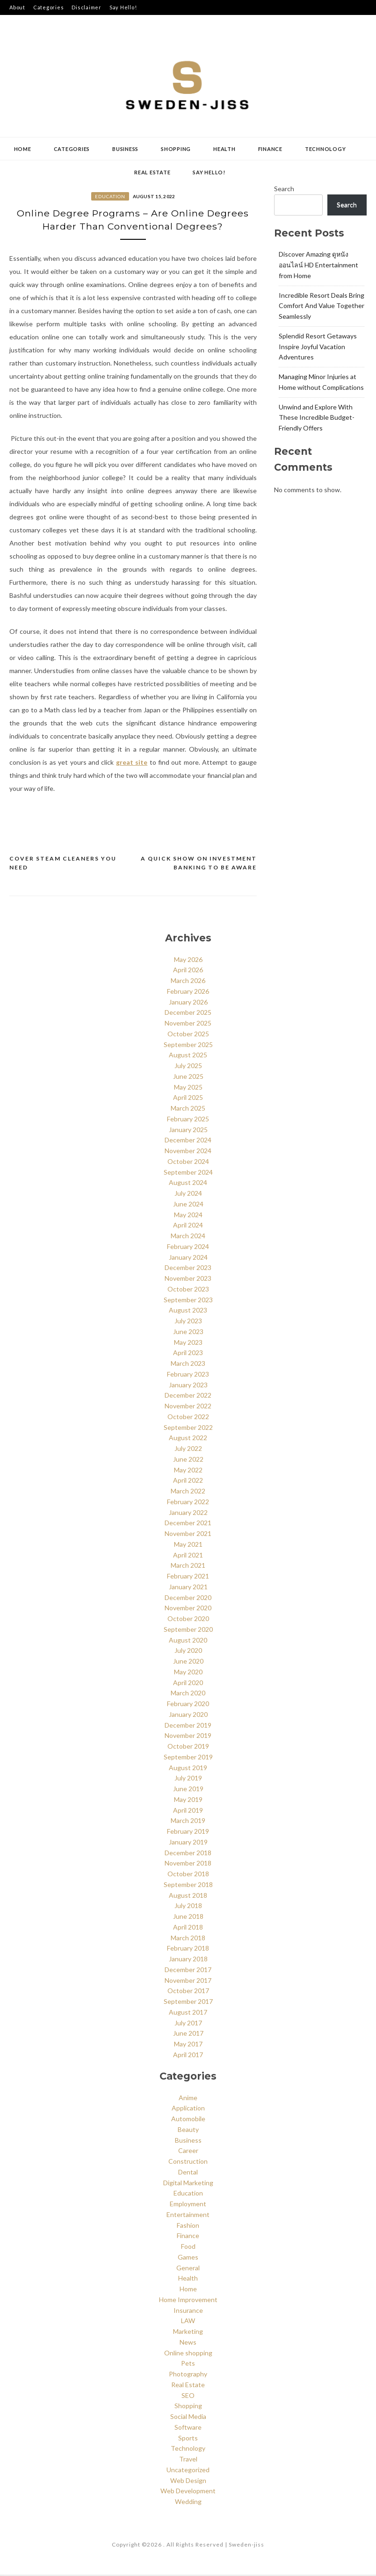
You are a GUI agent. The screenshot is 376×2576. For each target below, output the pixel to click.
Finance (270, 149)
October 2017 (188, 1992)
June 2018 (188, 1918)
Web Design (188, 2481)
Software (188, 2428)
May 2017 (188, 2045)
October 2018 (188, 1875)
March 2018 (188, 1939)
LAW (188, 2322)
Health (224, 149)
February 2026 (188, 993)
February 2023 (188, 1375)
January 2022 (188, 1513)
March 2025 (188, 1109)
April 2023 (188, 1354)
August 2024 (188, 1184)
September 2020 (188, 1631)
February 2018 (188, 1949)
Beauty (188, 2130)
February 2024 (188, 1248)
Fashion (188, 2226)
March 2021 (188, 1567)
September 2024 (188, 1173)
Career (188, 2152)
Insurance (188, 2311)
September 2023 (188, 1301)
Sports (188, 2439)
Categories (48, 7)
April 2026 (188, 971)
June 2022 (188, 1460)
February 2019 (188, 1833)
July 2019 (188, 1779)
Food (188, 2248)
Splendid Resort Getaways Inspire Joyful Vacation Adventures (318, 346)
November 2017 (188, 1981)
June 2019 (188, 1790)
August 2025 (188, 1056)
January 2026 (188, 1003)
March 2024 (188, 1237)
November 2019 (188, 1737)
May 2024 (188, 1216)
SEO (188, 2396)
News (188, 2343)
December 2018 (188, 1854)
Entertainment (188, 2215)
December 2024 (188, 1141)
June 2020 (188, 1662)
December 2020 (188, 1598)
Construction (188, 2163)
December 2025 (188, 1014)
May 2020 (188, 1673)
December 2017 (188, 1971)
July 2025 (188, 1067)
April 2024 (188, 1226)
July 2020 (188, 1652)
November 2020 (188, 1609)
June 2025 (188, 1078)
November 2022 (188, 1407)
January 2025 (188, 1130)
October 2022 (188, 1418)
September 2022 (188, 1428)
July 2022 (188, 1450)
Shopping (176, 149)
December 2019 (188, 1726)
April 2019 (188, 1811)
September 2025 (188, 1045)
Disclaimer (86, 7)
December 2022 (188, 1396)
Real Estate (152, 172)
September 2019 (188, 1758)
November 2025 (188, 1024)
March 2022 (188, 1492)
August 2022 (188, 1439)
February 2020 (188, 1705)
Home (22, 149)
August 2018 (188, 1896)
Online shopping (188, 2354)
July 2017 (188, 2024)
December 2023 (188, 1269)
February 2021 (188, 1577)
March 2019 (188, 1822)
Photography (188, 2375)
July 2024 (188, 1194)
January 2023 (188, 1386)
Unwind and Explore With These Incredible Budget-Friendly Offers (316, 417)
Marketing (188, 2333)
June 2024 (188, 1205)
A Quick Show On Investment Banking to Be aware (199, 864)
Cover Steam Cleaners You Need (62, 864)
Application (188, 2109)
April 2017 (188, 2056)
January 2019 (188, 1843)
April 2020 (188, 1683)
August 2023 (188, 1311)
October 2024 (188, 1163)
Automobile (188, 2120)
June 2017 (188, 2034)
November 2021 (188, 1535)
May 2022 (188, 1471)
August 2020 (188, 1641)
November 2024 (188, 1152)
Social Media (188, 2418)
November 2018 (188, 1864)
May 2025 (188, 1088)
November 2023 (188, 1280)
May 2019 (188, 1801)
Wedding (188, 2503)
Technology (325, 149)
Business (125, 149)
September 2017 (188, 2003)
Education (110, 196)
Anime (188, 2098)
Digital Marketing (188, 2184)
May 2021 (188, 1546)
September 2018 (188, 1886)
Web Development (188, 2492)
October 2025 (188, 1035)
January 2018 (188, 1960)
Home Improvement (188, 2300)
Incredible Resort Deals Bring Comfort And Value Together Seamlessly (321, 306)
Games (188, 2258)
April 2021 (188, 1556)
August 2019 (188, 1768)
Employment (188, 2205)
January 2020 (188, 1716)
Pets (188, 2364)
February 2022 (188, 1503)
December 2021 (188, 1524)
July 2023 (188, 1322)
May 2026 (188, 960)
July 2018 (188, 1907)
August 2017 (188, 2013)
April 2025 (188, 1099)
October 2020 (188, 1620)
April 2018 (188, 1928)
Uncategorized (188, 2471)
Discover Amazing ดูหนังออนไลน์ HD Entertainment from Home (318, 265)
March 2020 (188, 1694)
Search (284, 189)
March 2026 (188, 982)
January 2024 (188, 1258)
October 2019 (188, 1747)
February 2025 (188, 1120)
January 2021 (188, 1588)
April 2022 (188, 1481)
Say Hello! (123, 7)
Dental (188, 2173)
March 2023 (188, 1365)
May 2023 (188, 1343)
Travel (188, 2460)
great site (131, 763)
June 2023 (188, 1333)
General (188, 2269)
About (17, 7)
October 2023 (188, 1290)
